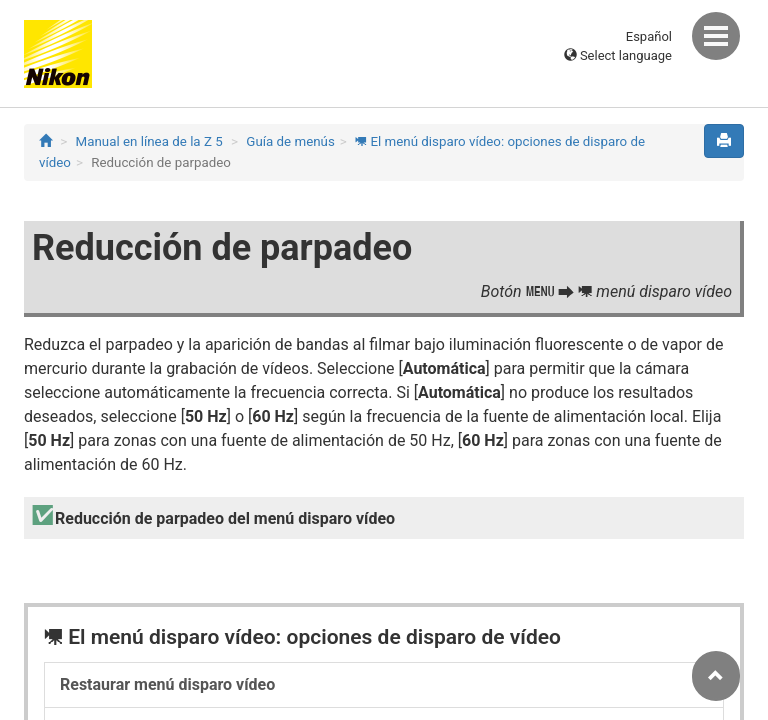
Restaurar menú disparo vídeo (167, 684)
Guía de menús (290, 141)
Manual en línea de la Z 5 (149, 141)
